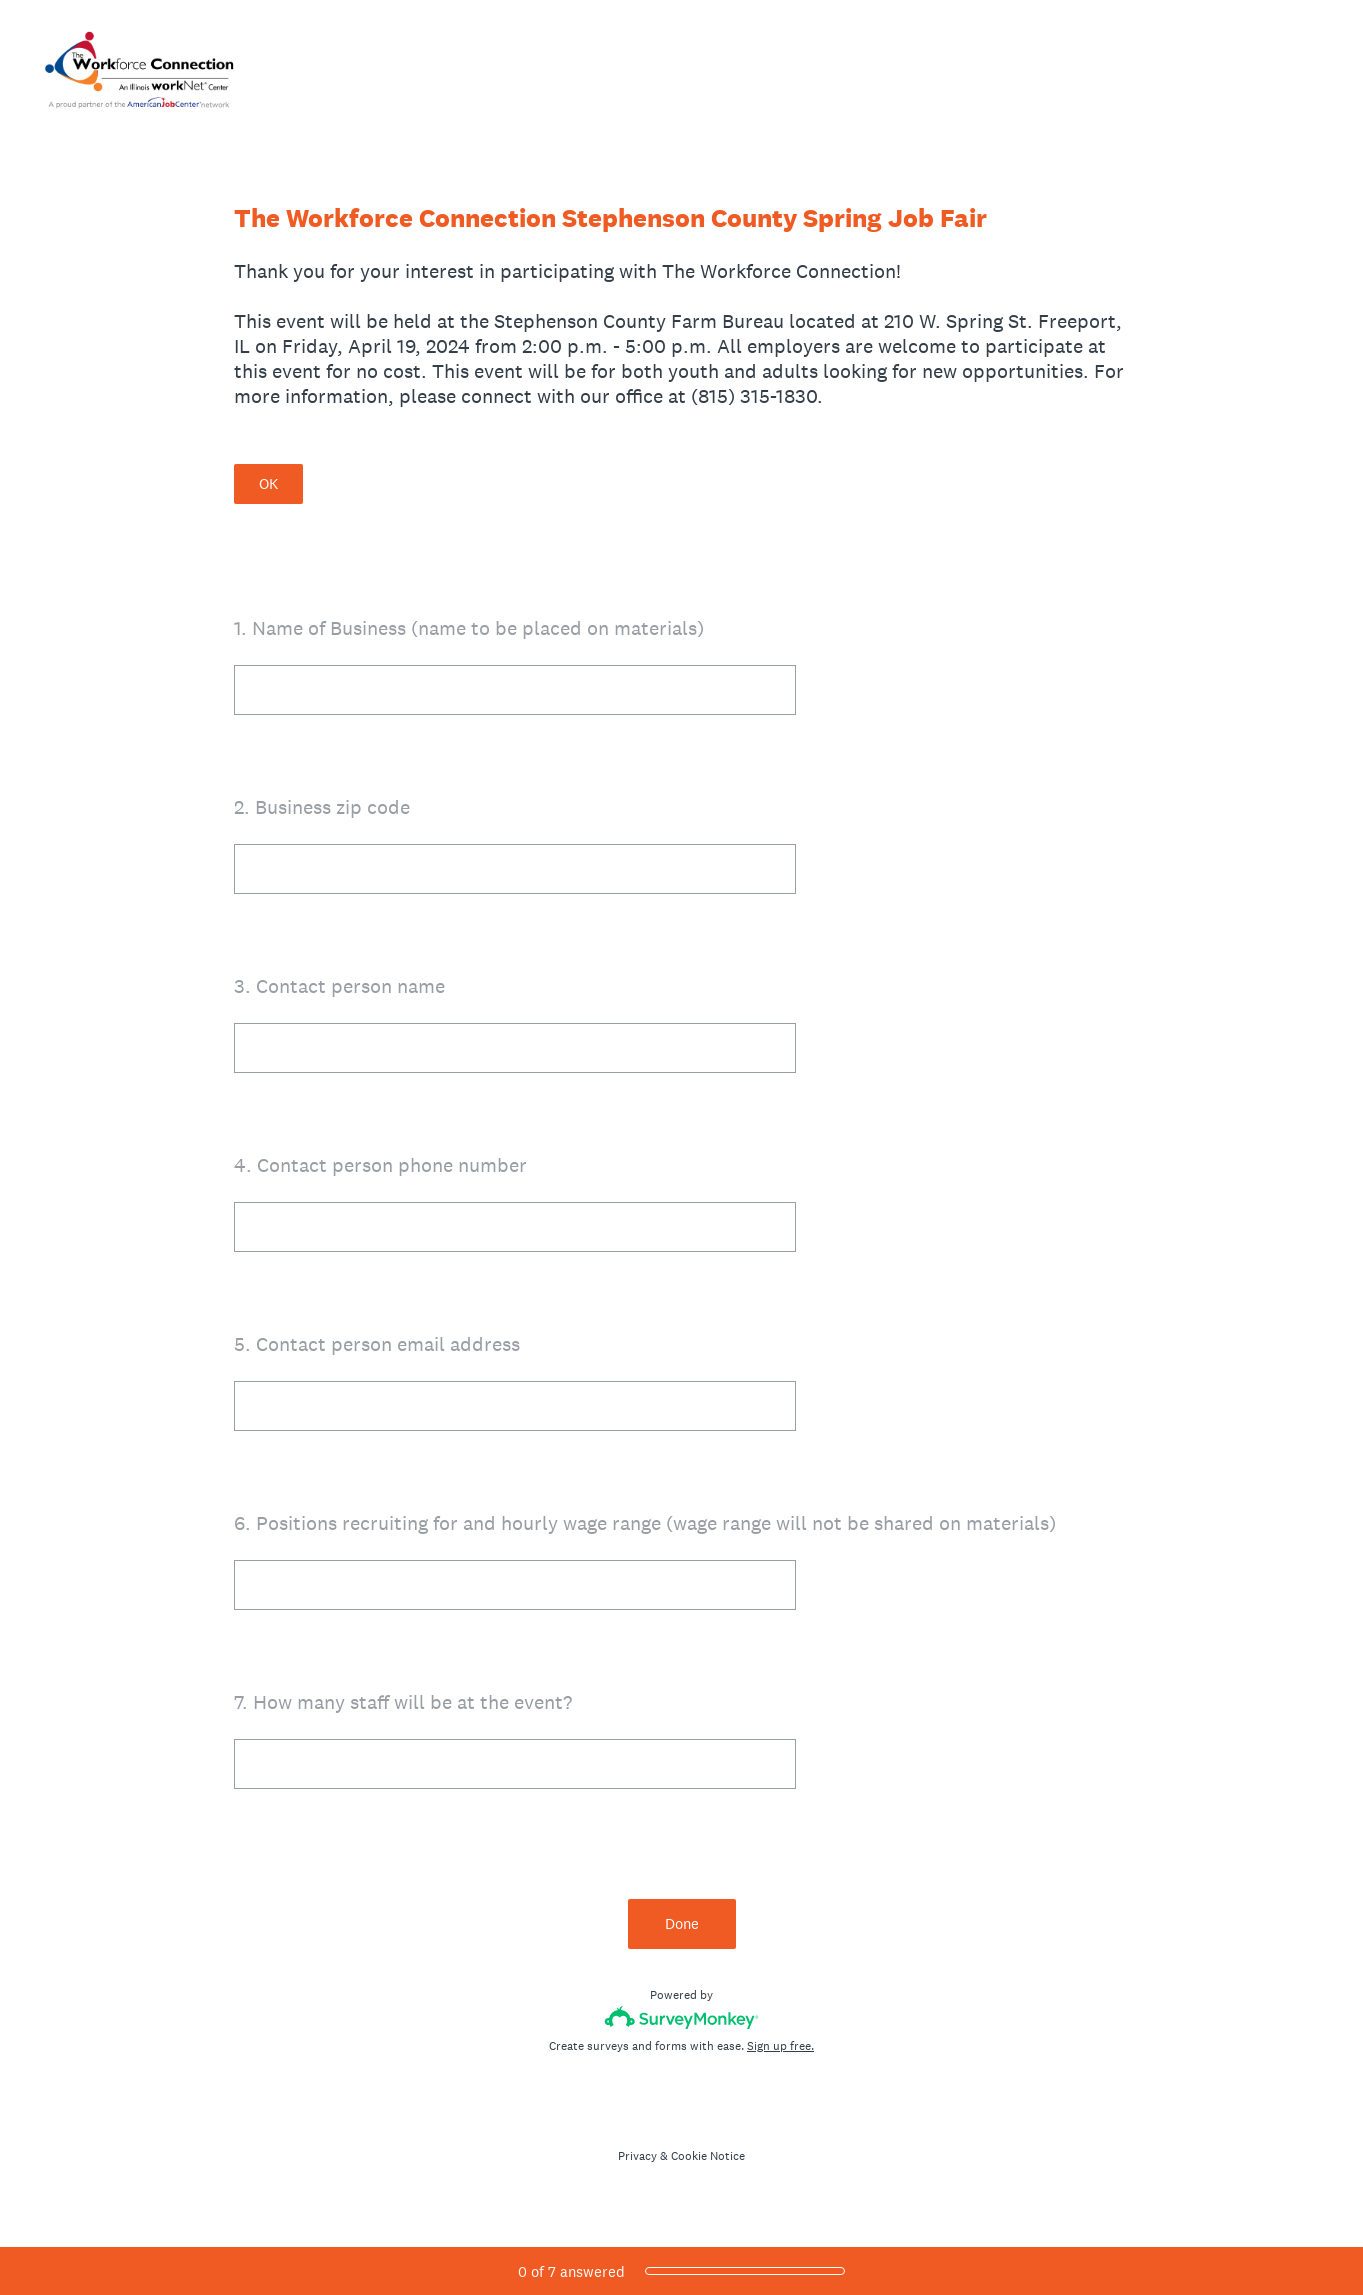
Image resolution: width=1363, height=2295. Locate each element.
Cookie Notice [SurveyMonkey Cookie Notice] (708, 2156)
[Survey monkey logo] (681, 2017)
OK (268, 483)
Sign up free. (780, 2046)
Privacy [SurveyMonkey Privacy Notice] (637, 2156)
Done (682, 1923)
